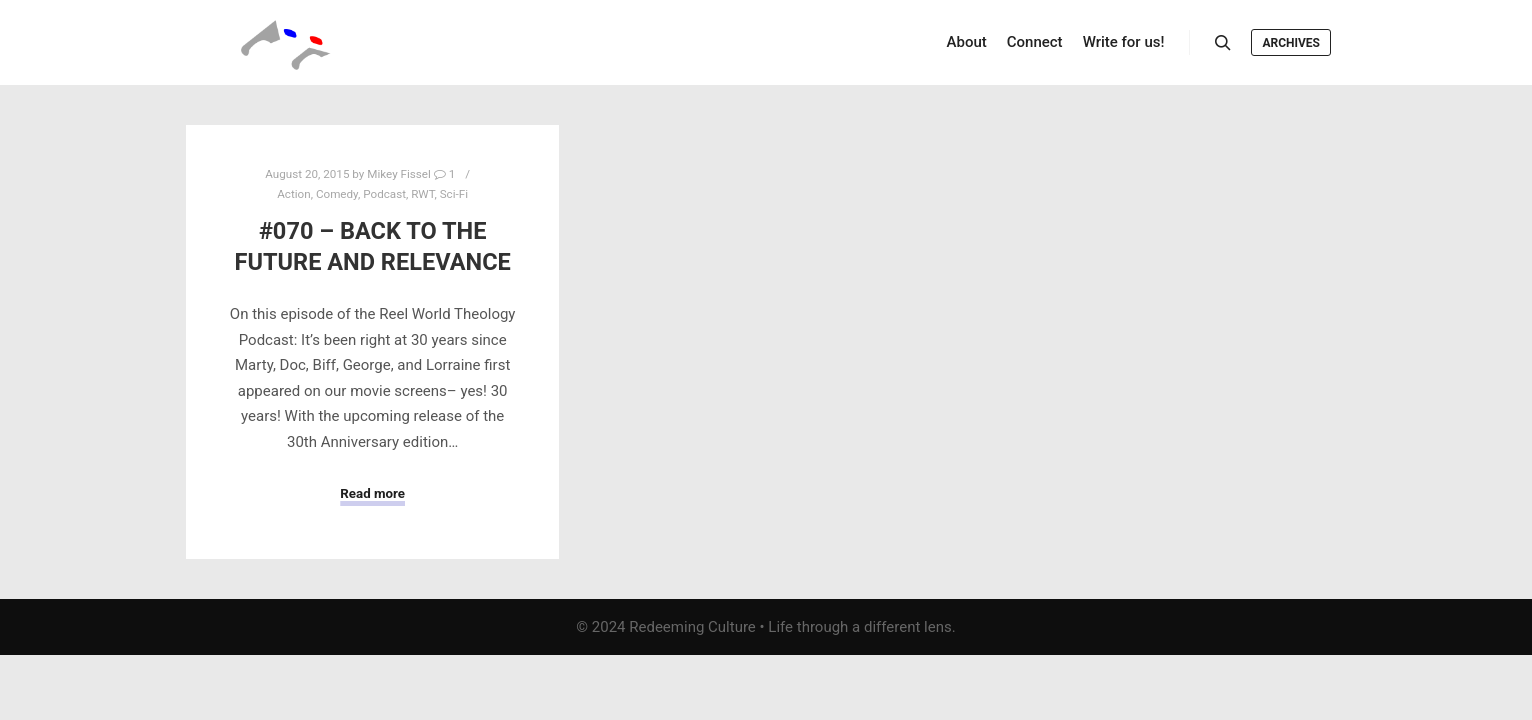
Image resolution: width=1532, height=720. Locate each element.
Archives (1291, 43)
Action (293, 194)
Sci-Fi (454, 194)
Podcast (384, 194)
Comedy (337, 194)
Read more (372, 493)
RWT (422, 194)
